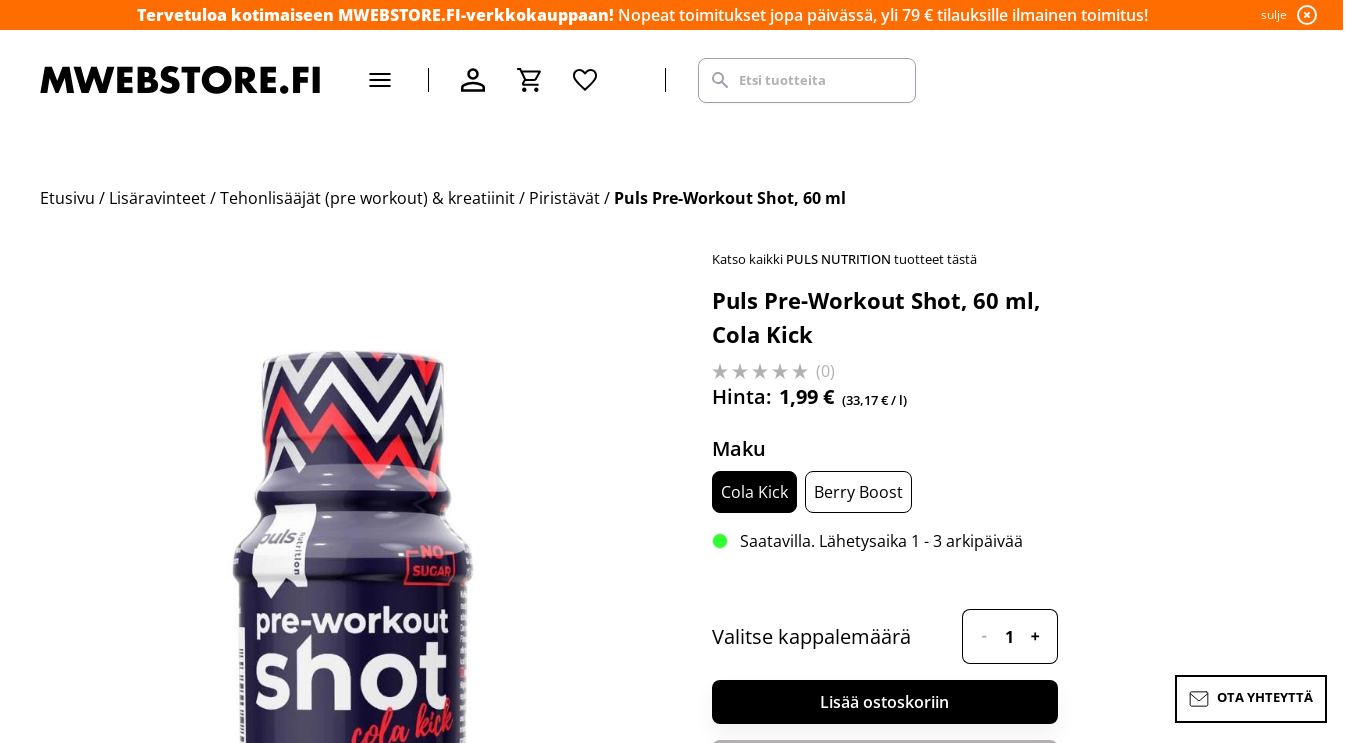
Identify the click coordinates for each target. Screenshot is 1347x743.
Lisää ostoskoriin (884, 702)
